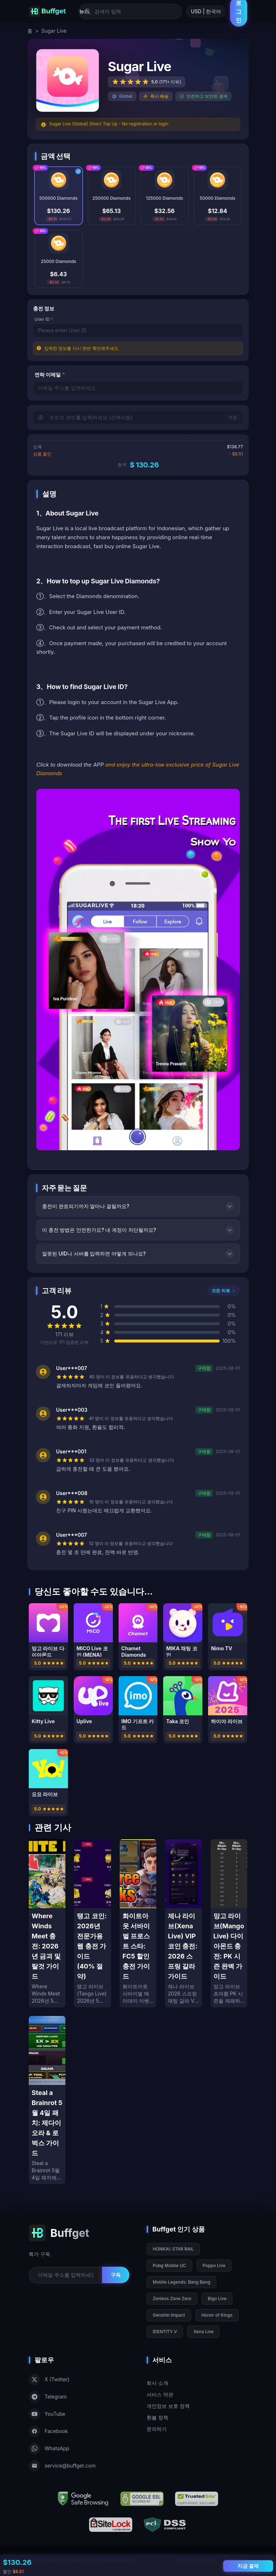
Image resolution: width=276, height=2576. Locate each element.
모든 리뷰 (224, 1290)
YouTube (47, 2414)
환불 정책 (157, 2417)
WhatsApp (49, 2448)
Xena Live (203, 2331)
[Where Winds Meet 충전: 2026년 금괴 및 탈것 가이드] (47, 1923)
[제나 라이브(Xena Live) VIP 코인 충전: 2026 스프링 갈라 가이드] (183, 1923)
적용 (232, 417)
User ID (43, 319)
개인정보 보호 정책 (168, 2406)
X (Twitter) (49, 2379)
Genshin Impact (169, 2315)
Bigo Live (217, 2298)
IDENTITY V (165, 2331)
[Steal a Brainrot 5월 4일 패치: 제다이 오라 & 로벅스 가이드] (47, 2100)
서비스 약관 (160, 2394)
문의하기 (157, 2429)
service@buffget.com (62, 2465)
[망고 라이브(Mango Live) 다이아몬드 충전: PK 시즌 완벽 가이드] (229, 1923)
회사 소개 (157, 2383)
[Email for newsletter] (65, 2275)
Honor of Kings (217, 2315)
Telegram (48, 2396)
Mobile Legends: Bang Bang (181, 2282)
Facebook (48, 2431)
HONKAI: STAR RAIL (173, 2249)
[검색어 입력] (130, 11)
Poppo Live (214, 2265)
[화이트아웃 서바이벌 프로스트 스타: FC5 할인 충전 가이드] (138, 1923)
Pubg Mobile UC (169, 2265)
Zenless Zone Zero (172, 2298)
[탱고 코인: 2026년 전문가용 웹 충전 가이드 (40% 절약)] (92, 1923)
